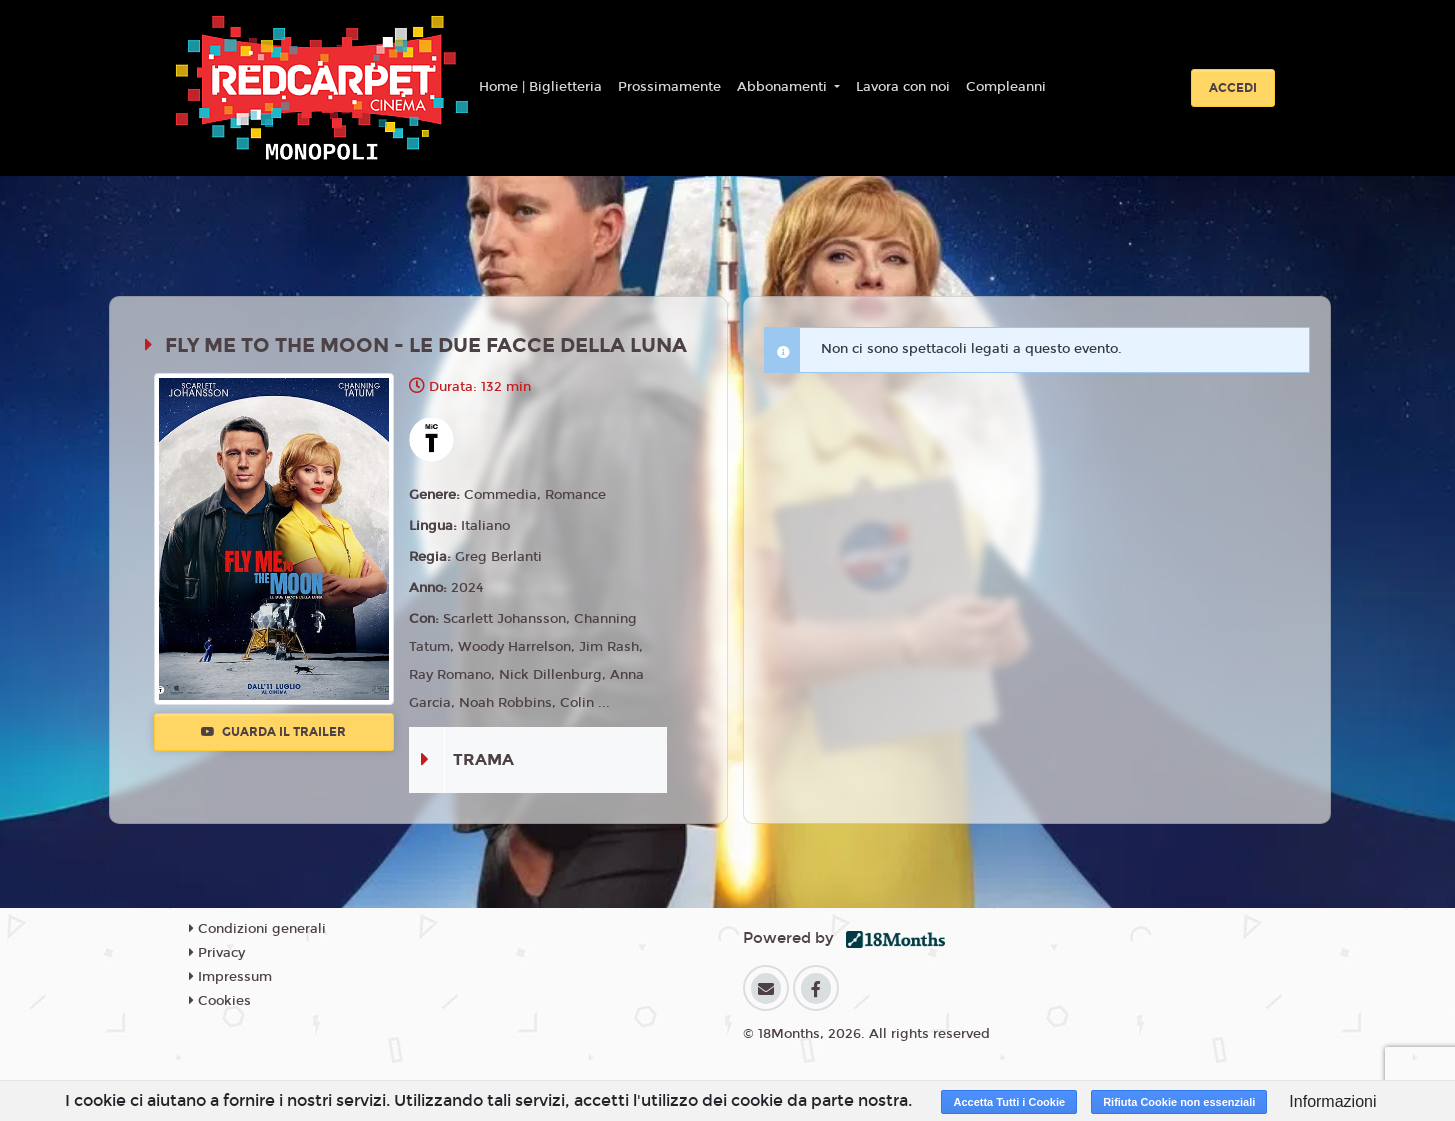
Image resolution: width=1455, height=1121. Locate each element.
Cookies (220, 1001)
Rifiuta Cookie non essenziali (1179, 1102)
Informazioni (1332, 1101)
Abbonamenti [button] (784, 87)
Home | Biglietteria (540, 87)
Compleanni (1006, 87)
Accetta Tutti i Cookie (1009, 1102)
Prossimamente (669, 87)
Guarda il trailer (273, 732)
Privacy (217, 953)
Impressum (230, 977)
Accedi (1233, 88)
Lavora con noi (903, 87)
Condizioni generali (257, 929)
